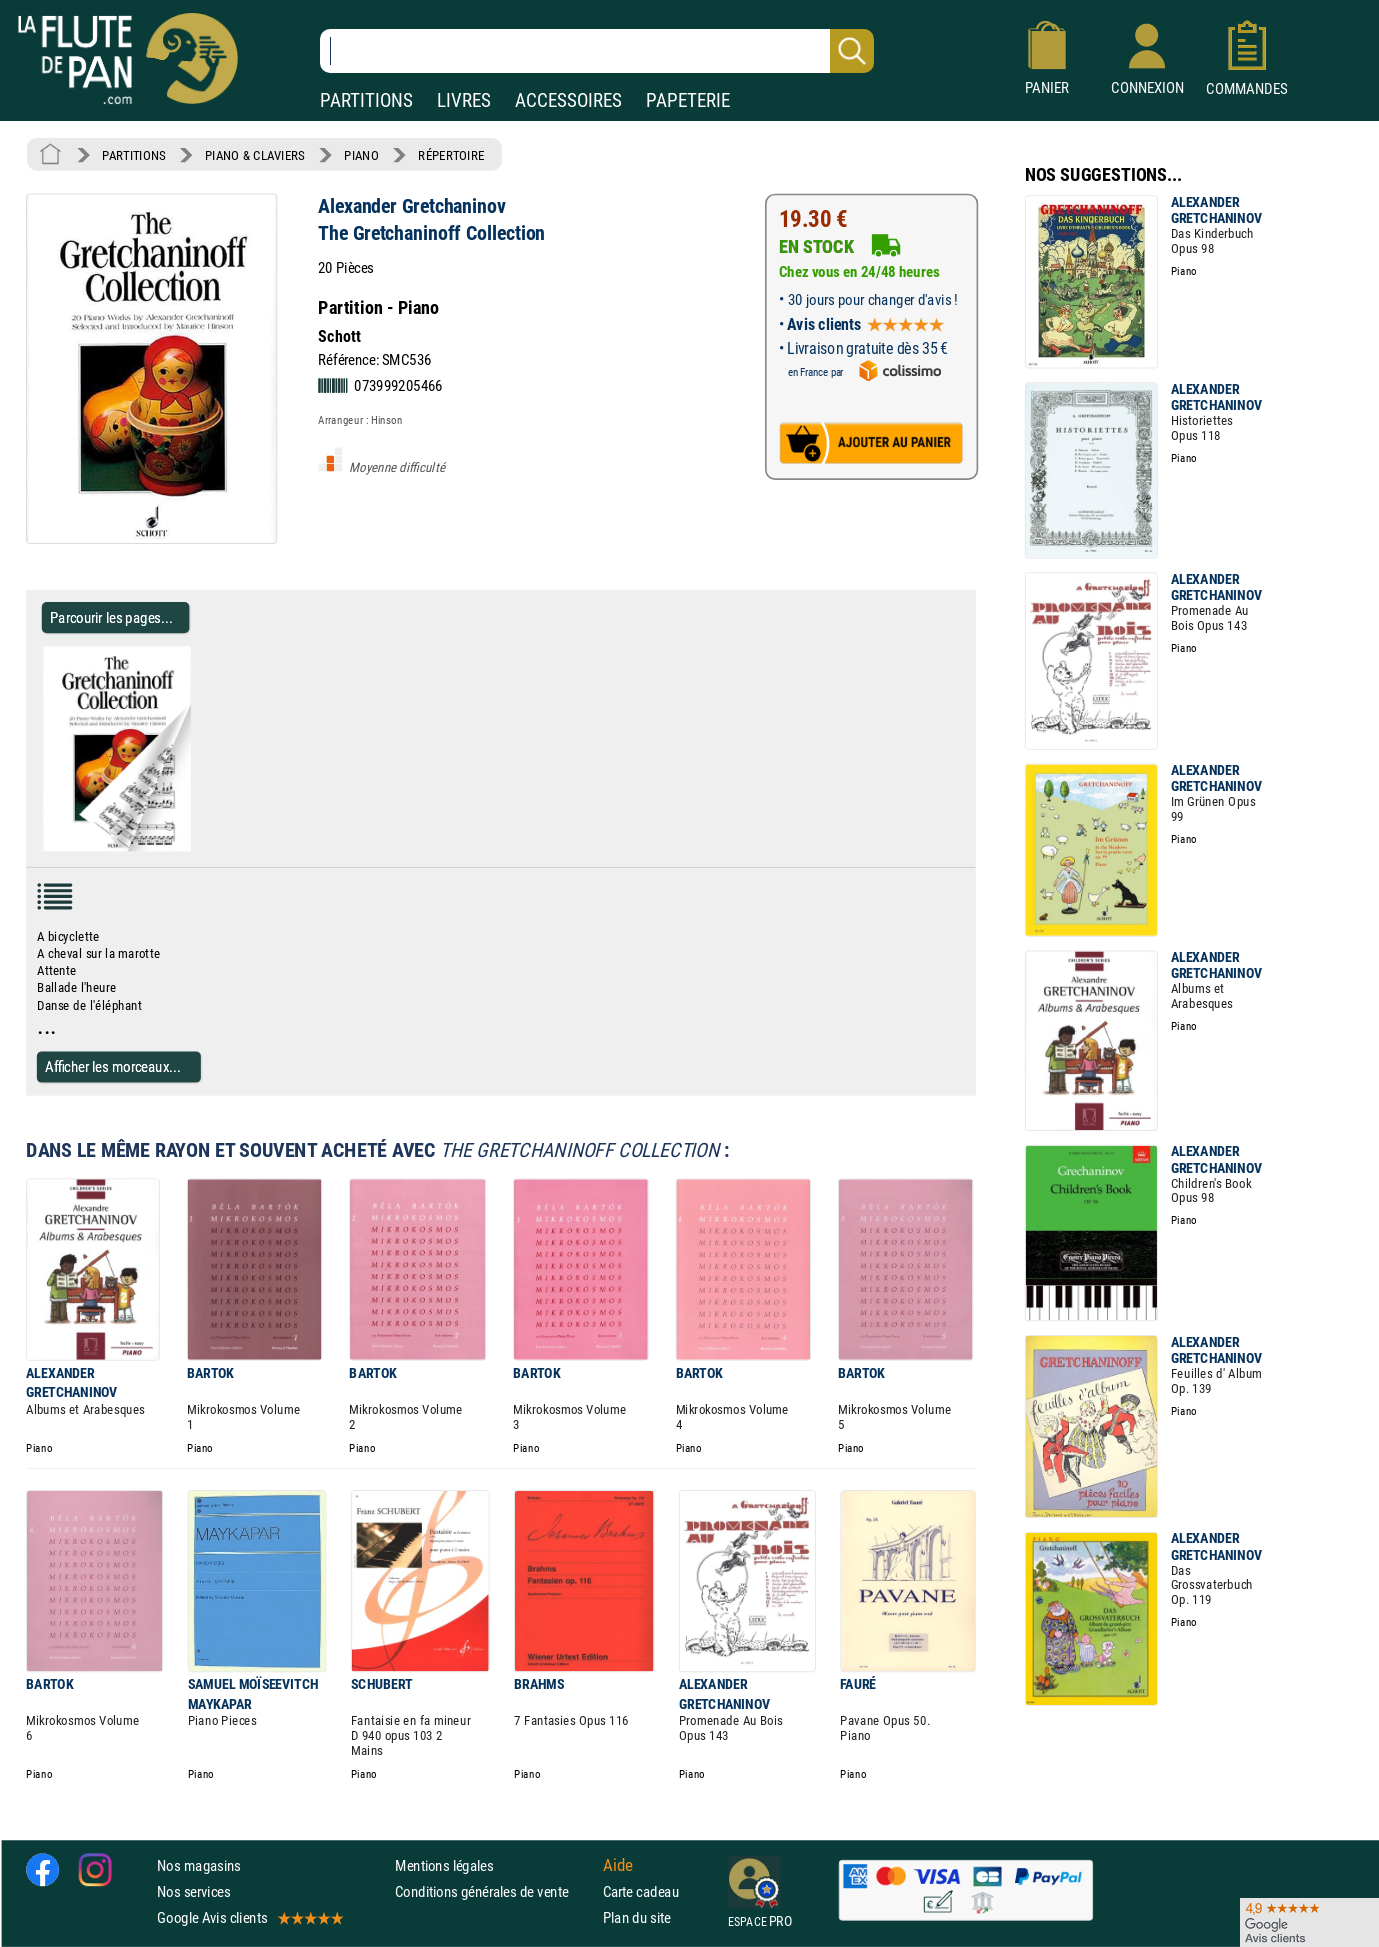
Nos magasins (199, 1865)
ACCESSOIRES (568, 100)
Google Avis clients (249, 1917)
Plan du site (637, 1917)
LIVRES (464, 100)
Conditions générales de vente (494, 1891)
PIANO (361, 155)
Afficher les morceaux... (113, 1066)
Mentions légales (444, 1865)
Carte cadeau (641, 1891)
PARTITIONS (366, 100)
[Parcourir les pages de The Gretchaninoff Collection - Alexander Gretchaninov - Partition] (198, 847)
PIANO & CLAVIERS (255, 155)
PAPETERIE (688, 100)
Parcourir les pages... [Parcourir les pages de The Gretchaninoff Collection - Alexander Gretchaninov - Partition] (111, 617)
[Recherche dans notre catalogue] (597, 51)
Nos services (193, 1891)
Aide (618, 1865)
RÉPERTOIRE (451, 155)
